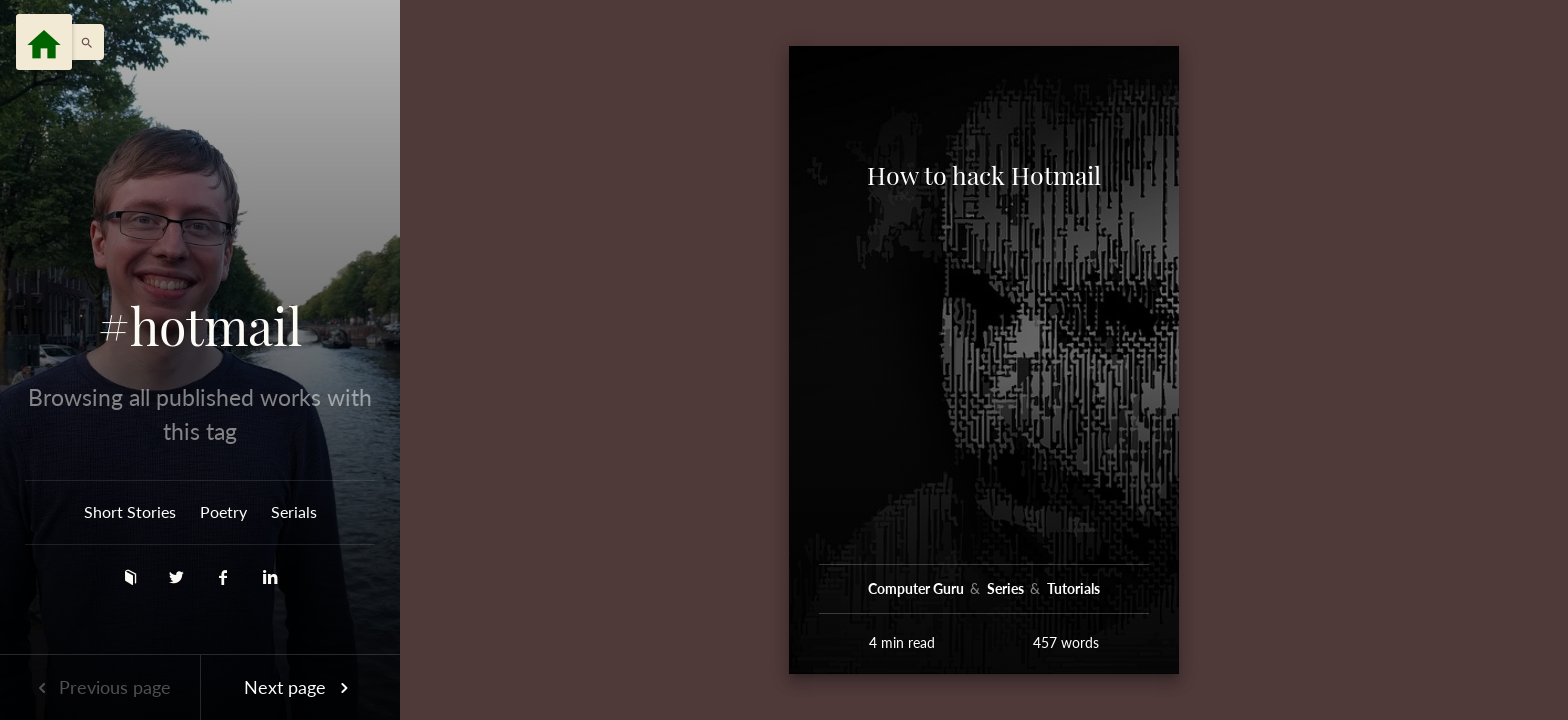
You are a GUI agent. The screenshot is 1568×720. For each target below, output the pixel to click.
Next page (300, 687)
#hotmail (200, 326)
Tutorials (1073, 588)
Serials (294, 511)
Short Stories (130, 511)
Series (1007, 588)
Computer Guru (917, 588)
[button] (82, 42)
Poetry (223, 511)
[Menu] (44, 42)
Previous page (100, 687)
